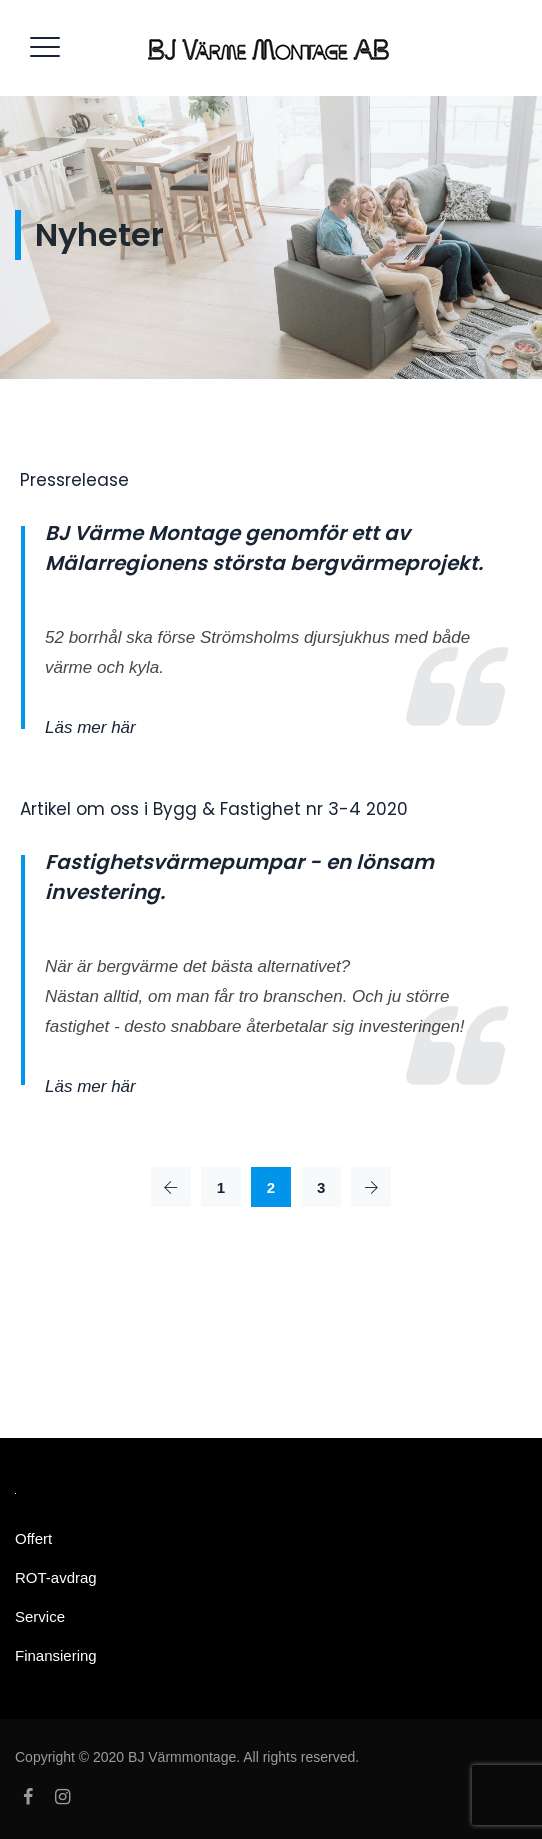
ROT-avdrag (56, 1577)
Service (40, 1616)
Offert (33, 1538)
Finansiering (56, 1655)
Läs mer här (90, 727)
